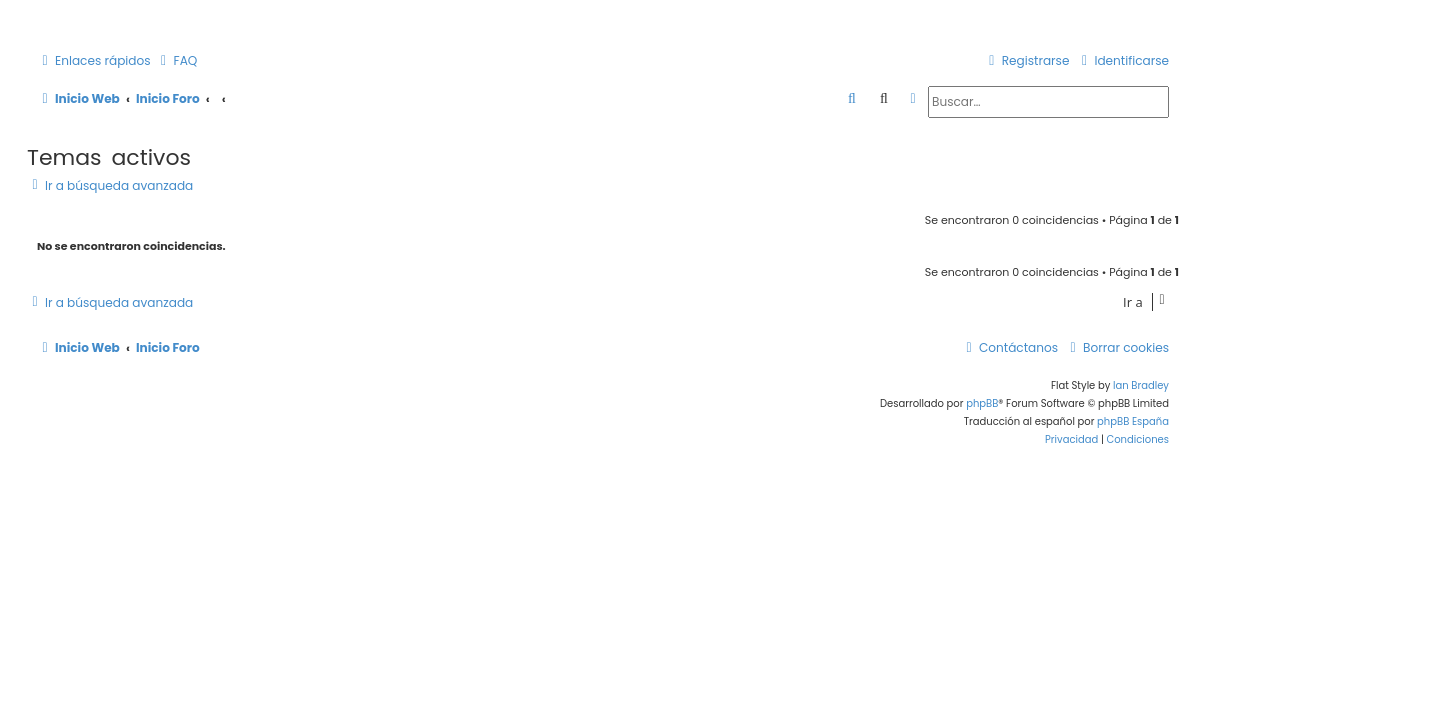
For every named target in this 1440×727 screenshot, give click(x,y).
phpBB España (1133, 421)
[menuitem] (177, 61)
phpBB (982, 403)
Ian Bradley (1141, 385)
